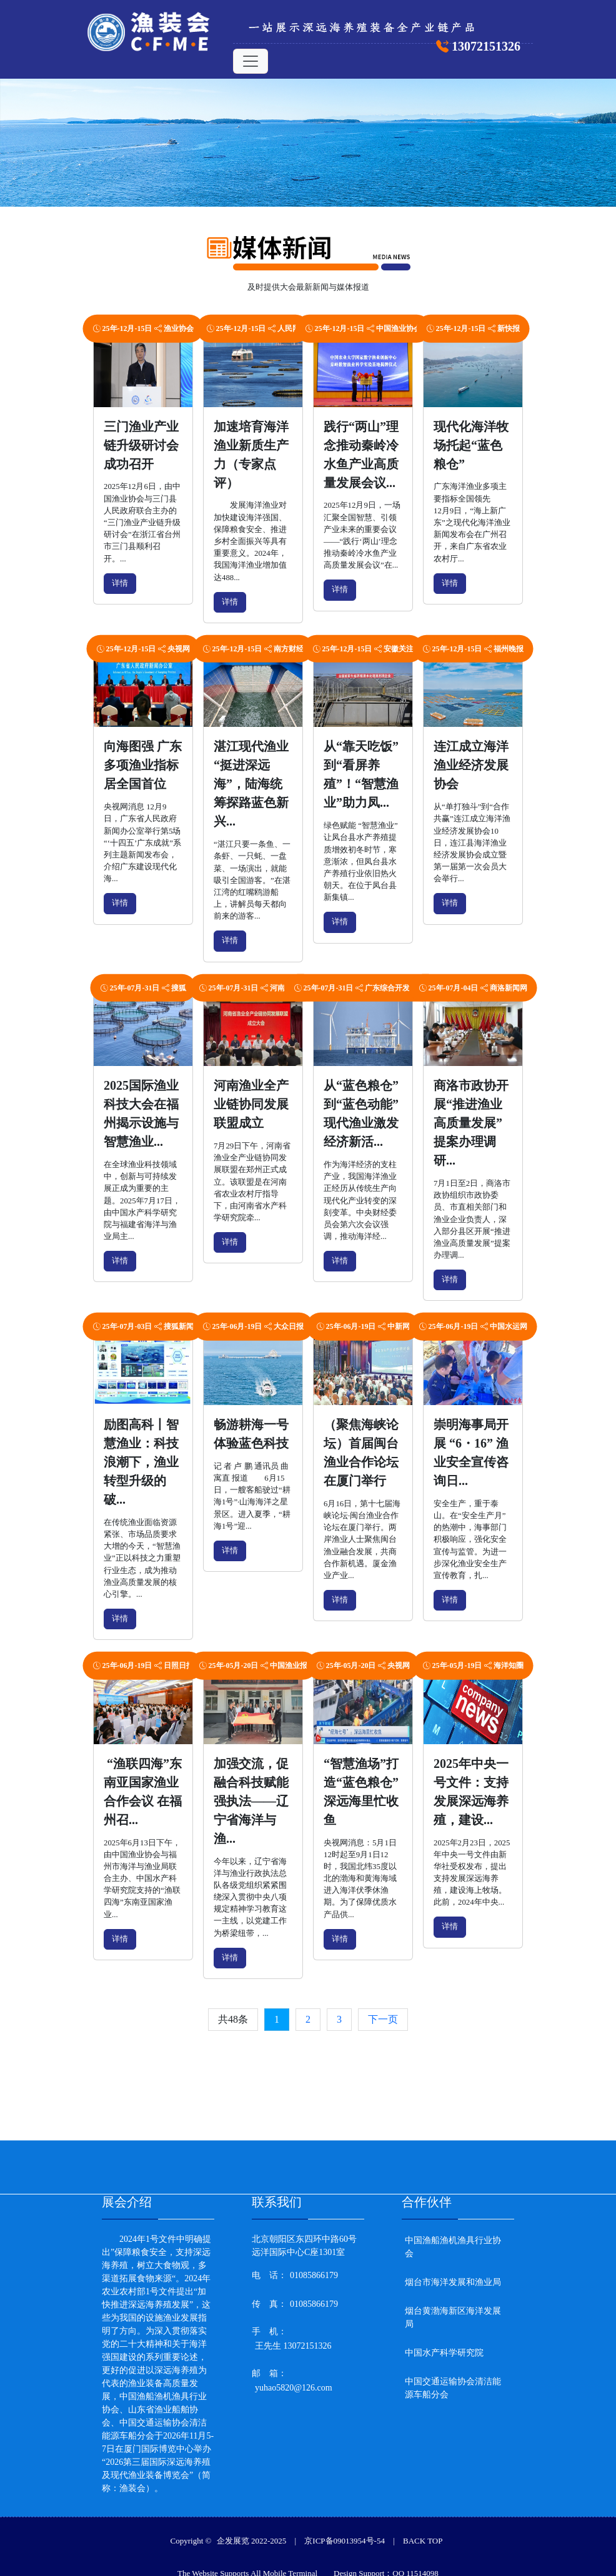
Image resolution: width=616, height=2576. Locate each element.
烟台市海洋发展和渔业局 (453, 2277)
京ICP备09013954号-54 (344, 2536)
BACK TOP (422, 2536)
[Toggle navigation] (250, 61)
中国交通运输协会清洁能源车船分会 (453, 2383)
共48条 (233, 2019)
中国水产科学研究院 (444, 2348)
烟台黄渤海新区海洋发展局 (453, 2313)
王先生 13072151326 (293, 2341)
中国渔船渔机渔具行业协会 (453, 2242)
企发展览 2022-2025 (252, 2536)
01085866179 (314, 2271)
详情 (120, 583)
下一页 (383, 2019)
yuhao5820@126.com (293, 2383)
